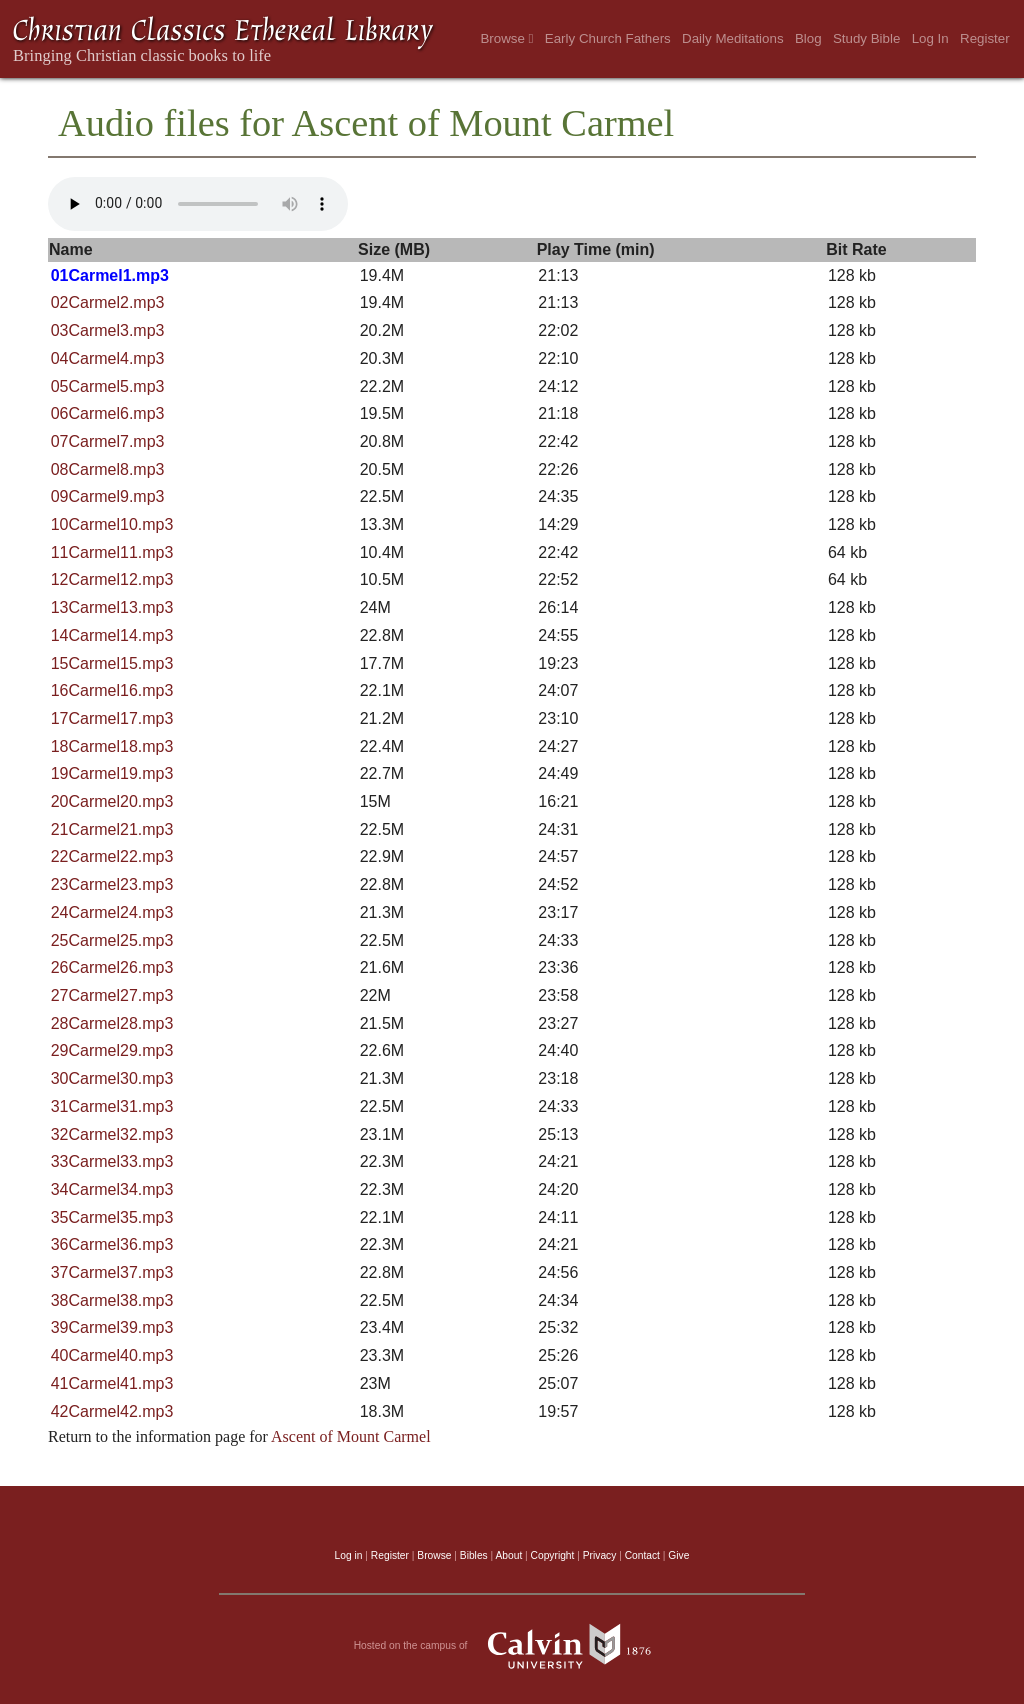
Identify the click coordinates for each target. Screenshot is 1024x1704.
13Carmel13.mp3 (112, 607)
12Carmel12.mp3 (112, 579)
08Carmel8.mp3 (108, 469)
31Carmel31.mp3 (112, 1106)
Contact (642, 1555)
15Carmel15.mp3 (112, 663)
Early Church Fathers (608, 38)
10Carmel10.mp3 (112, 524)
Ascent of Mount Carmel (351, 1436)
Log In (930, 38)
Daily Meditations (732, 38)
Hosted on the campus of (512, 1646)
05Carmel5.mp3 (108, 386)
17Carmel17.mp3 (112, 718)
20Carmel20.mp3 (112, 801)
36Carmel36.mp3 (112, 1244)
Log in (349, 1555)
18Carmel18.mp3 (112, 746)
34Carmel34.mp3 (112, 1189)
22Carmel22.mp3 (112, 856)
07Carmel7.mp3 (108, 441)
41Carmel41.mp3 (112, 1383)
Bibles (474, 1555)
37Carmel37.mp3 (112, 1272)
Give (678, 1555)
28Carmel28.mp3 (112, 1023)
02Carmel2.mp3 (108, 302)
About (508, 1555)
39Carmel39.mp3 (112, 1327)
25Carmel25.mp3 (112, 940)
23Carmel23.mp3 (112, 884)
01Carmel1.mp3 (110, 275)
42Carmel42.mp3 (112, 1411)
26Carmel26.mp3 (112, 967)
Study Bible (866, 38)
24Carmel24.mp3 (112, 912)
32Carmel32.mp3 (112, 1134)
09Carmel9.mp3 (108, 496)
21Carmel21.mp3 (112, 829)
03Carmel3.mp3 (108, 330)
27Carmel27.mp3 (112, 995)
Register (985, 38)
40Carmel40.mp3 (112, 1355)
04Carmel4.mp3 (108, 358)
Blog (808, 38)
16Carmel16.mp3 (112, 690)
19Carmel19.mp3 (112, 773)
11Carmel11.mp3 (112, 552)
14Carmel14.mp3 (112, 635)
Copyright (553, 1555)
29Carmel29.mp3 (112, 1050)
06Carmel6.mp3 (108, 413)
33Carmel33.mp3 (112, 1161)
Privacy (600, 1555)
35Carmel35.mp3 (112, 1217)
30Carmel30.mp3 (112, 1078)
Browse (506, 38)
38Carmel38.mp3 (112, 1300)
